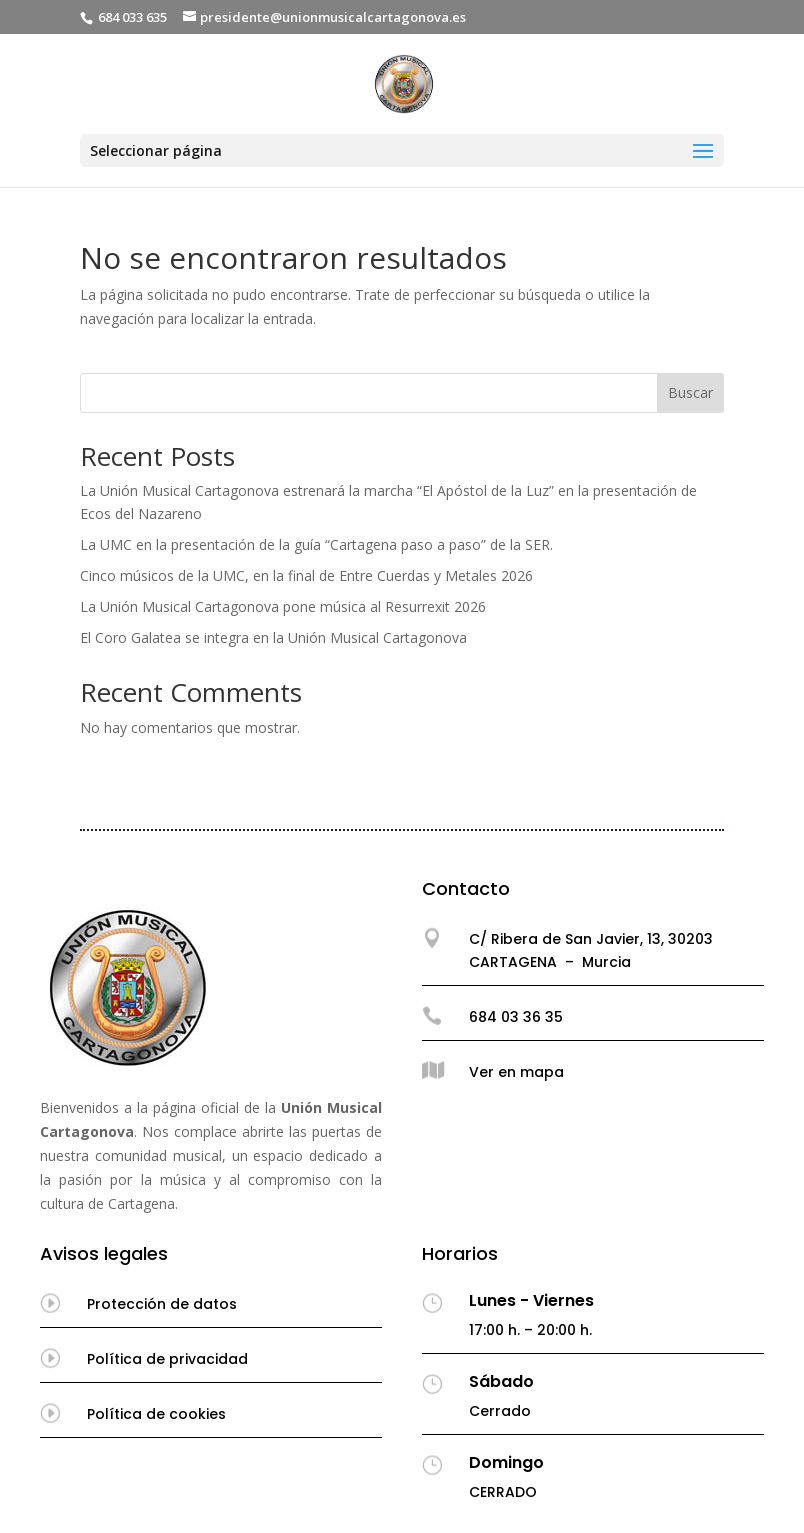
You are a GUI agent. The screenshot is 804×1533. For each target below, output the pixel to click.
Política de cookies (156, 1414)
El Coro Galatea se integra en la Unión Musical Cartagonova (273, 637)
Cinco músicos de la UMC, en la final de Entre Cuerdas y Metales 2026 (306, 575)
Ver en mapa (516, 1072)
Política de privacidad (167, 1359)
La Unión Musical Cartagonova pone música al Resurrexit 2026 (283, 606)
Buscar (690, 392)
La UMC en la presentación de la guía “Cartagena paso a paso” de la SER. (316, 544)
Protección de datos (162, 1304)
